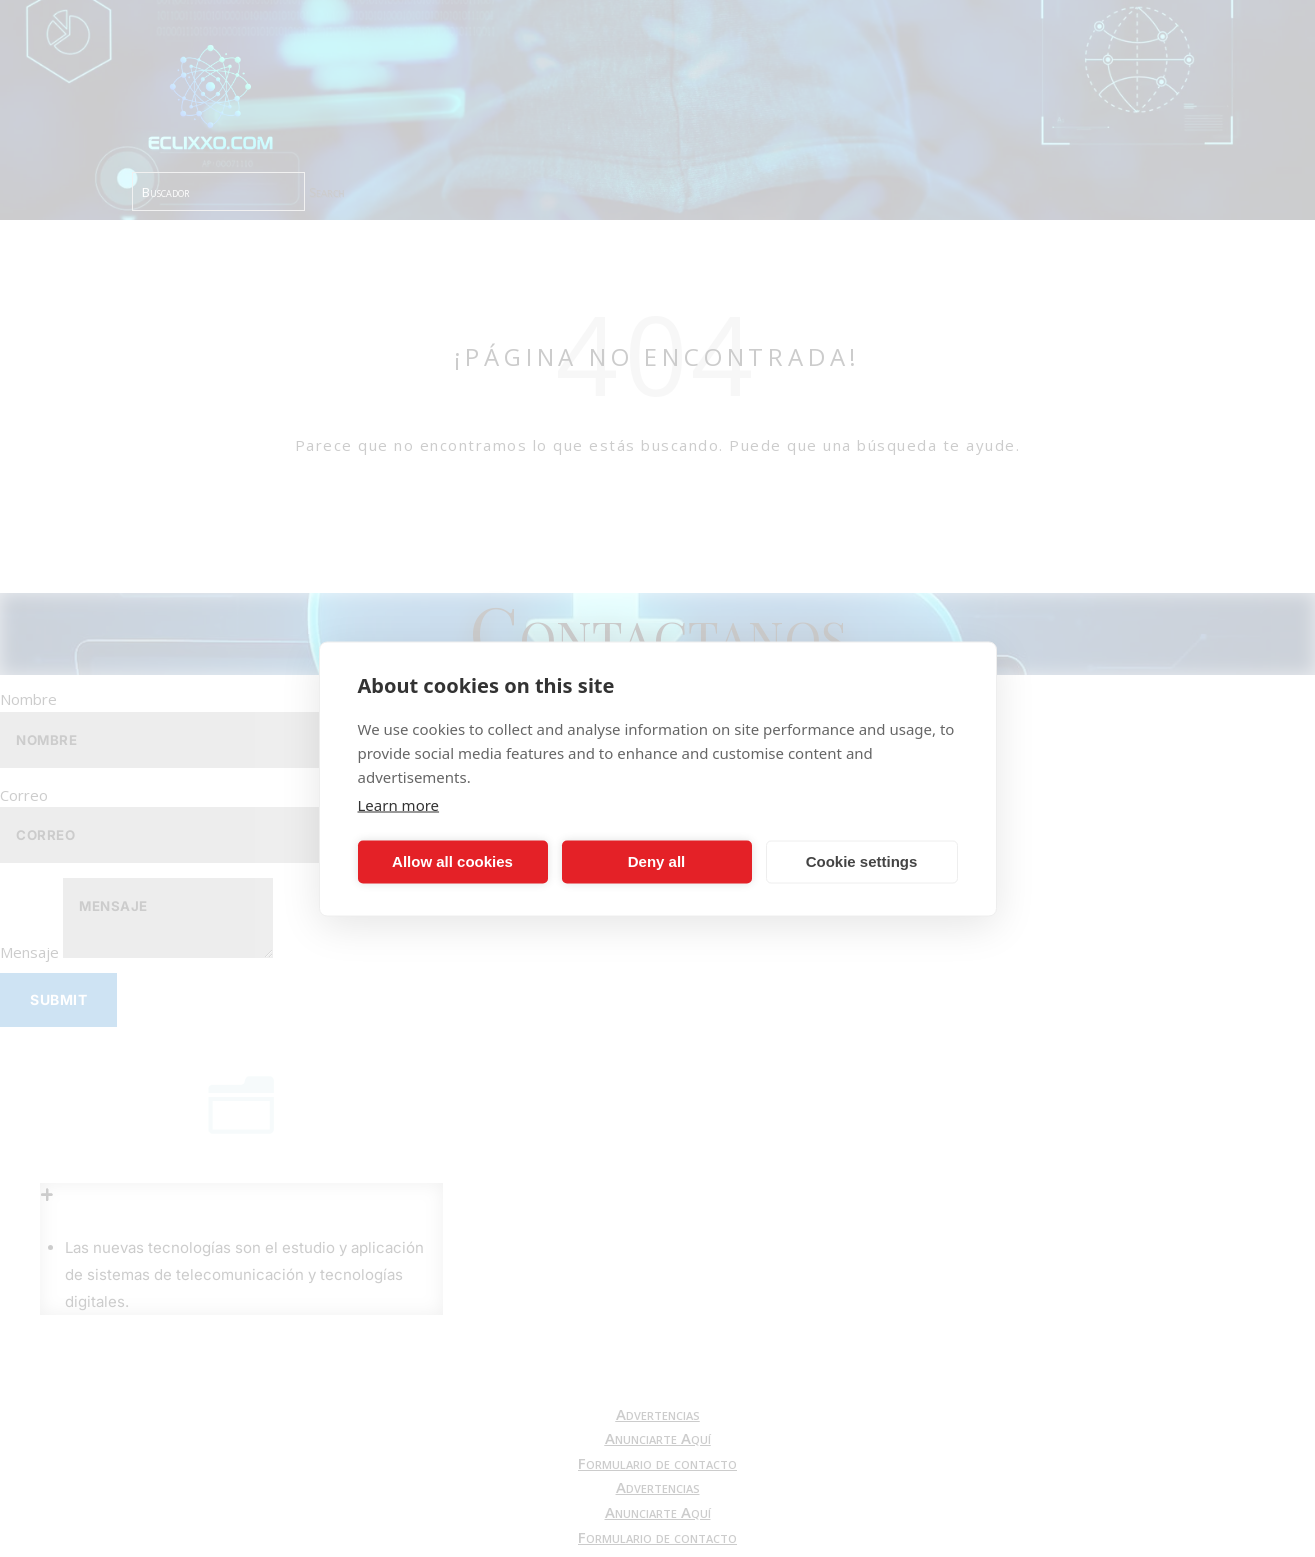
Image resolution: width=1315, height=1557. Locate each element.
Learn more (399, 804)
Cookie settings (862, 861)
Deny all (657, 861)
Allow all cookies (452, 861)
